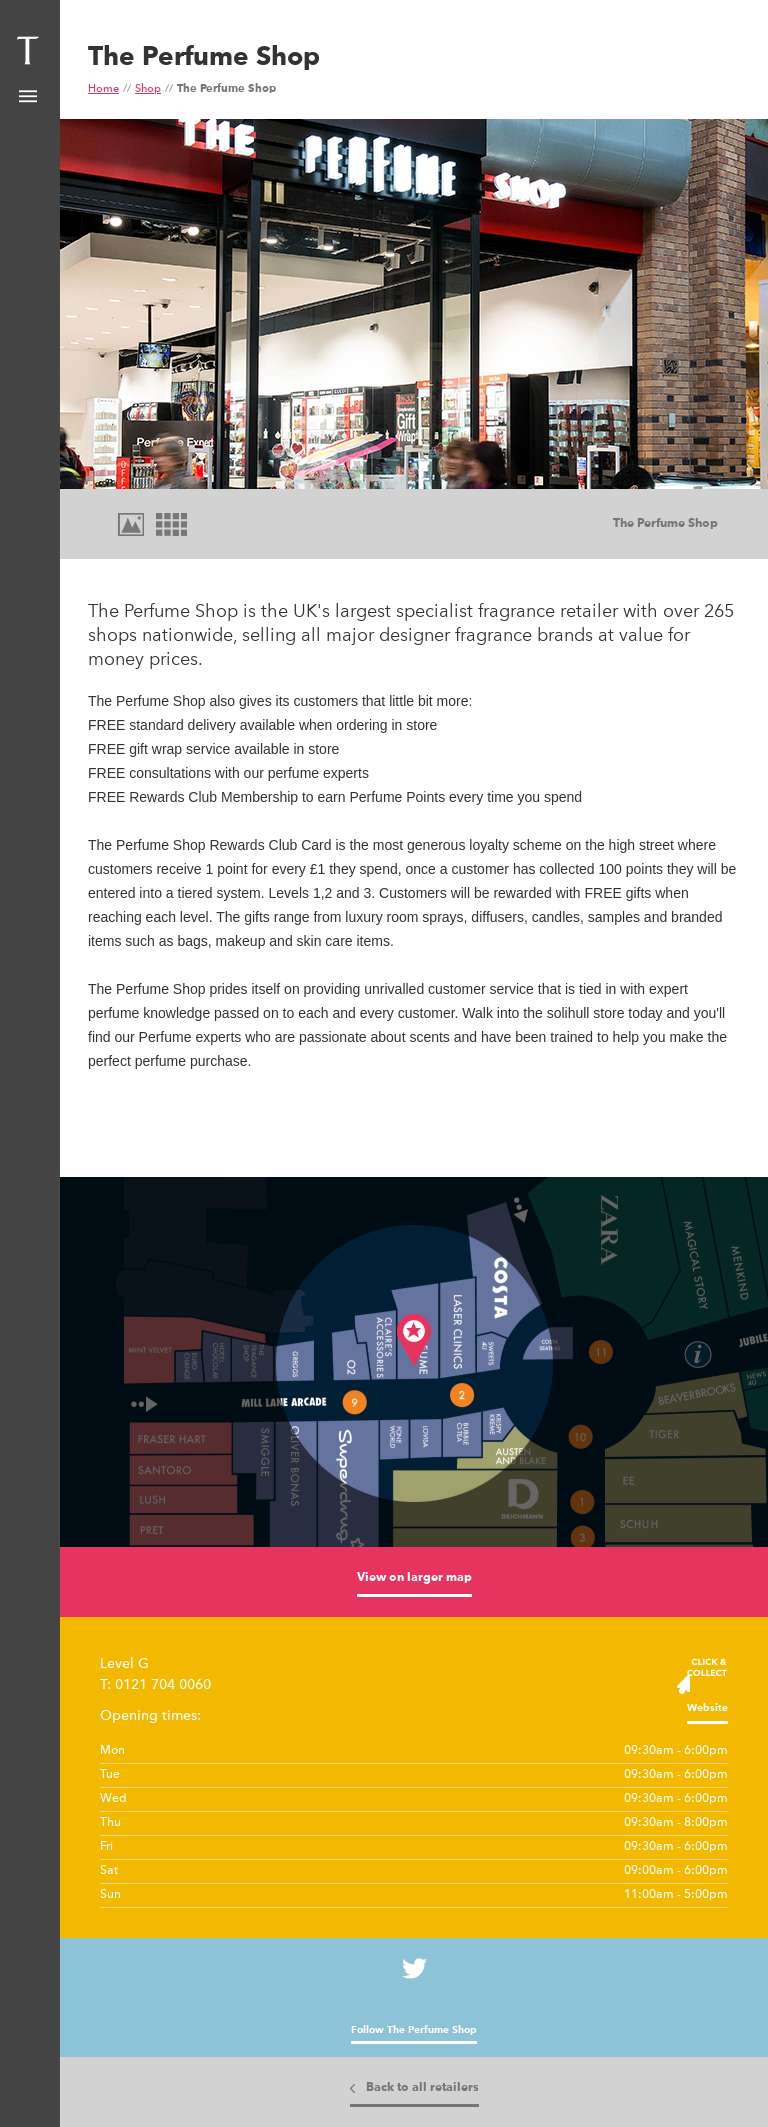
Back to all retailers (422, 2088)
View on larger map (414, 1578)
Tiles (170, 525)
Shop (148, 89)
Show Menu (28, 96)
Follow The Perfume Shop (414, 2030)
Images (130, 525)
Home (103, 89)
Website (707, 1708)
